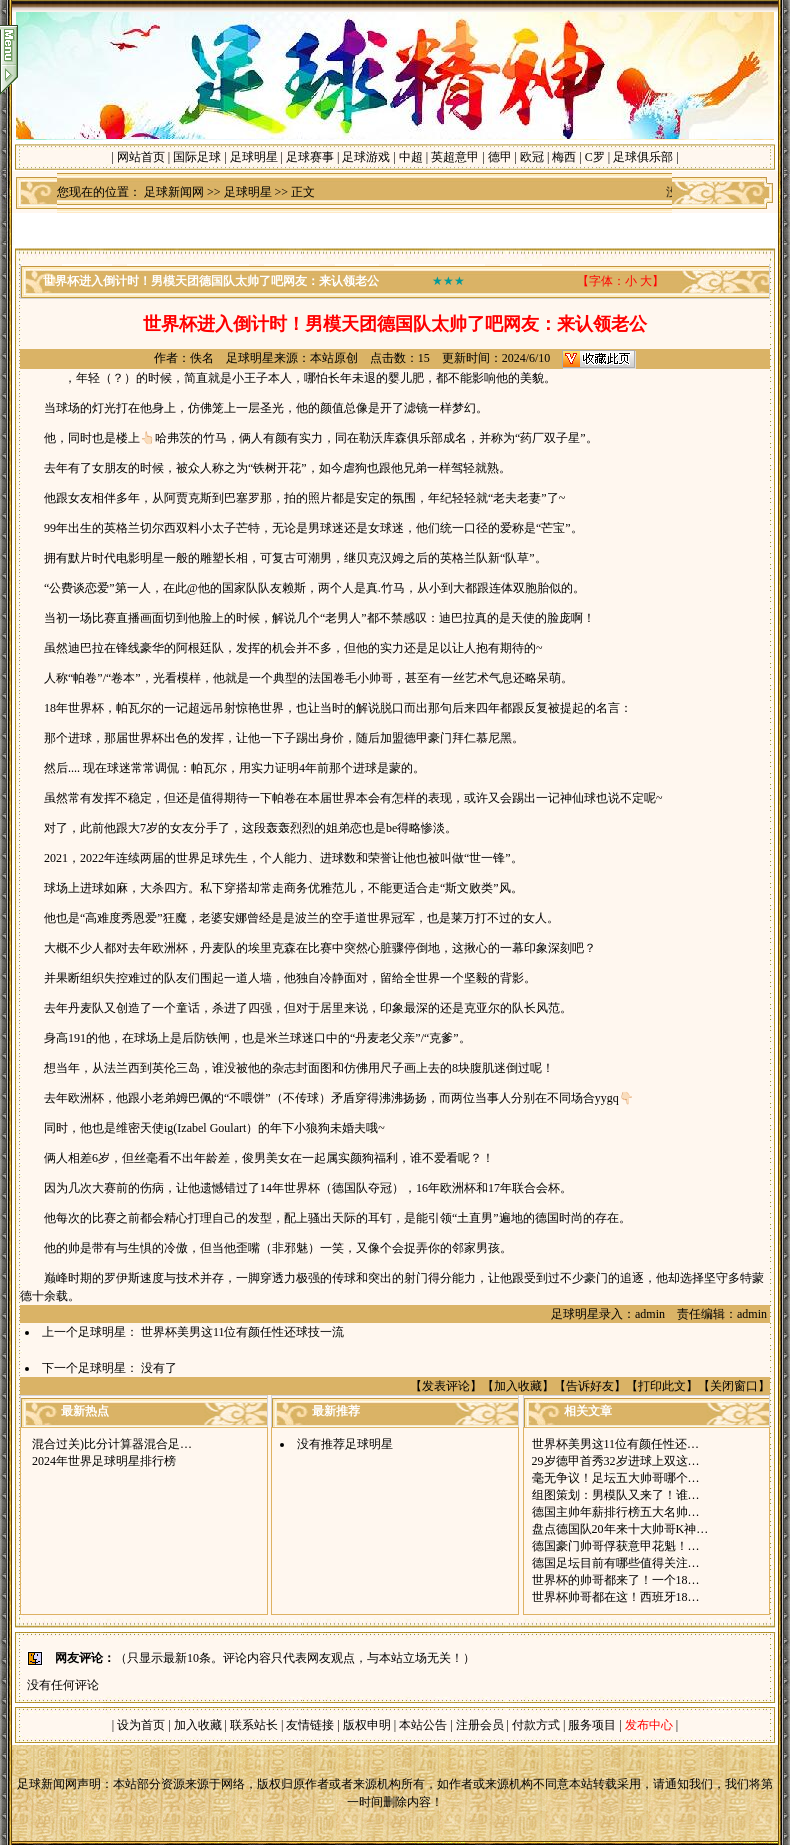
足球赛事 (310, 157)
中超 (411, 157)
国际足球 (197, 157)
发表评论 (446, 1386)
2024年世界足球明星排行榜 (104, 1461)
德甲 (500, 157)
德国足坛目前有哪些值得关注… (616, 1563)
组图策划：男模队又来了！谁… (616, 1495)
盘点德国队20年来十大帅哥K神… (620, 1529)
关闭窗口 (734, 1386)
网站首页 (141, 157)
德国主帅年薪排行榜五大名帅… (616, 1512)
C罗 (595, 157)
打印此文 (662, 1386)
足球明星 (254, 157)
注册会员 (481, 1725)
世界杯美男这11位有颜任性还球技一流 (243, 1332)
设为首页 (141, 1725)
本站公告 (423, 1725)
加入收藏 (518, 1386)
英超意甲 (455, 157)
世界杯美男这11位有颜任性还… (616, 1444)
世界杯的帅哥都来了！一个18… (616, 1580)
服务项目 (590, 1725)
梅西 (564, 157)
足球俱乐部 (643, 157)
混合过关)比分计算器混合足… (112, 1444)
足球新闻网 (174, 192)
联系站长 (254, 1725)
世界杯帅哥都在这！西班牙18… (616, 1597)
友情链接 (310, 1725)
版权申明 (367, 1725)
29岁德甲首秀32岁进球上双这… (616, 1461)
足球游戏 (366, 157)
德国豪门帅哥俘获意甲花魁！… (616, 1546)
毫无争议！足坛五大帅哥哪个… (616, 1478)
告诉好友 (590, 1386)
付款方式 (537, 1725)
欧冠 (532, 157)
